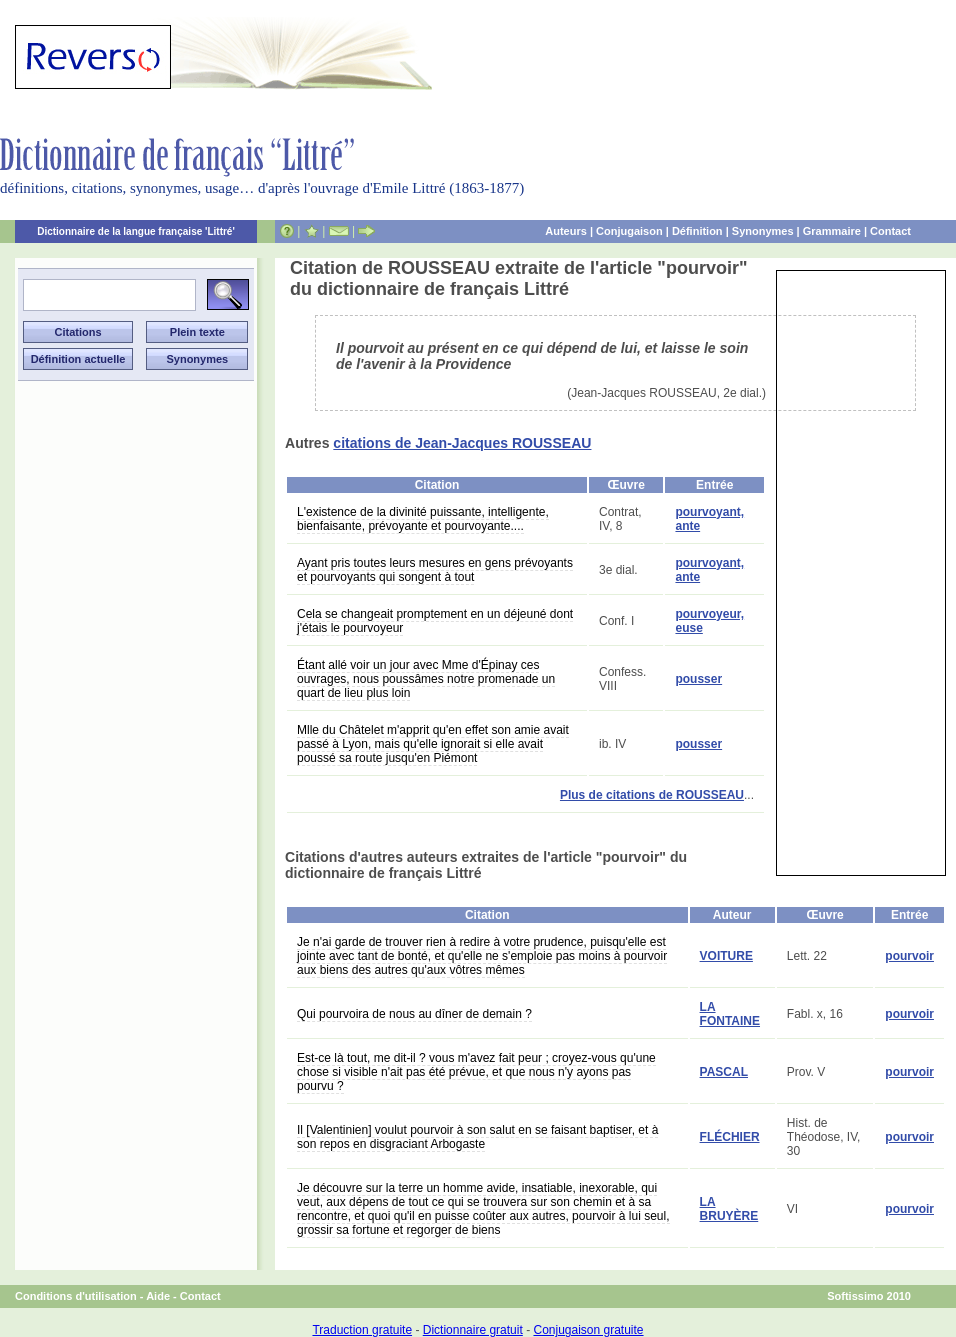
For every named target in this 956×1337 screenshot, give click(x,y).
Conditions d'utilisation (76, 1296)
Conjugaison (629, 231)
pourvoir (909, 956)
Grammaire (832, 231)
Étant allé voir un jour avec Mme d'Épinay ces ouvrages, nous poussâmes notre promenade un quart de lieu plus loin (426, 679)
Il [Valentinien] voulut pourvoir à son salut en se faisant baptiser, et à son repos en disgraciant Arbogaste (477, 1137)
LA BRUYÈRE (729, 1209)
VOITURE (726, 956)
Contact (890, 231)
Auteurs (566, 231)
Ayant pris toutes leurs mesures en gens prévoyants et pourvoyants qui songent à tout (435, 570)
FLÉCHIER (730, 1137)
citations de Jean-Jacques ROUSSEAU (462, 443)
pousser (698, 679)
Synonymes (763, 231)
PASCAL (724, 1072)
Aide (158, 1296)
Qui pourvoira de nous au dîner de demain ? (414, 1014)
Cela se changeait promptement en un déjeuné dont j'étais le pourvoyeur (435, 621)
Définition (697, 231)
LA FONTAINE (730, 1014)
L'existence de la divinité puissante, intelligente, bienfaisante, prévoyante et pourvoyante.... (423, 519)
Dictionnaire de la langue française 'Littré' (136, 231)
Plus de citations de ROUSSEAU (652, 795)
